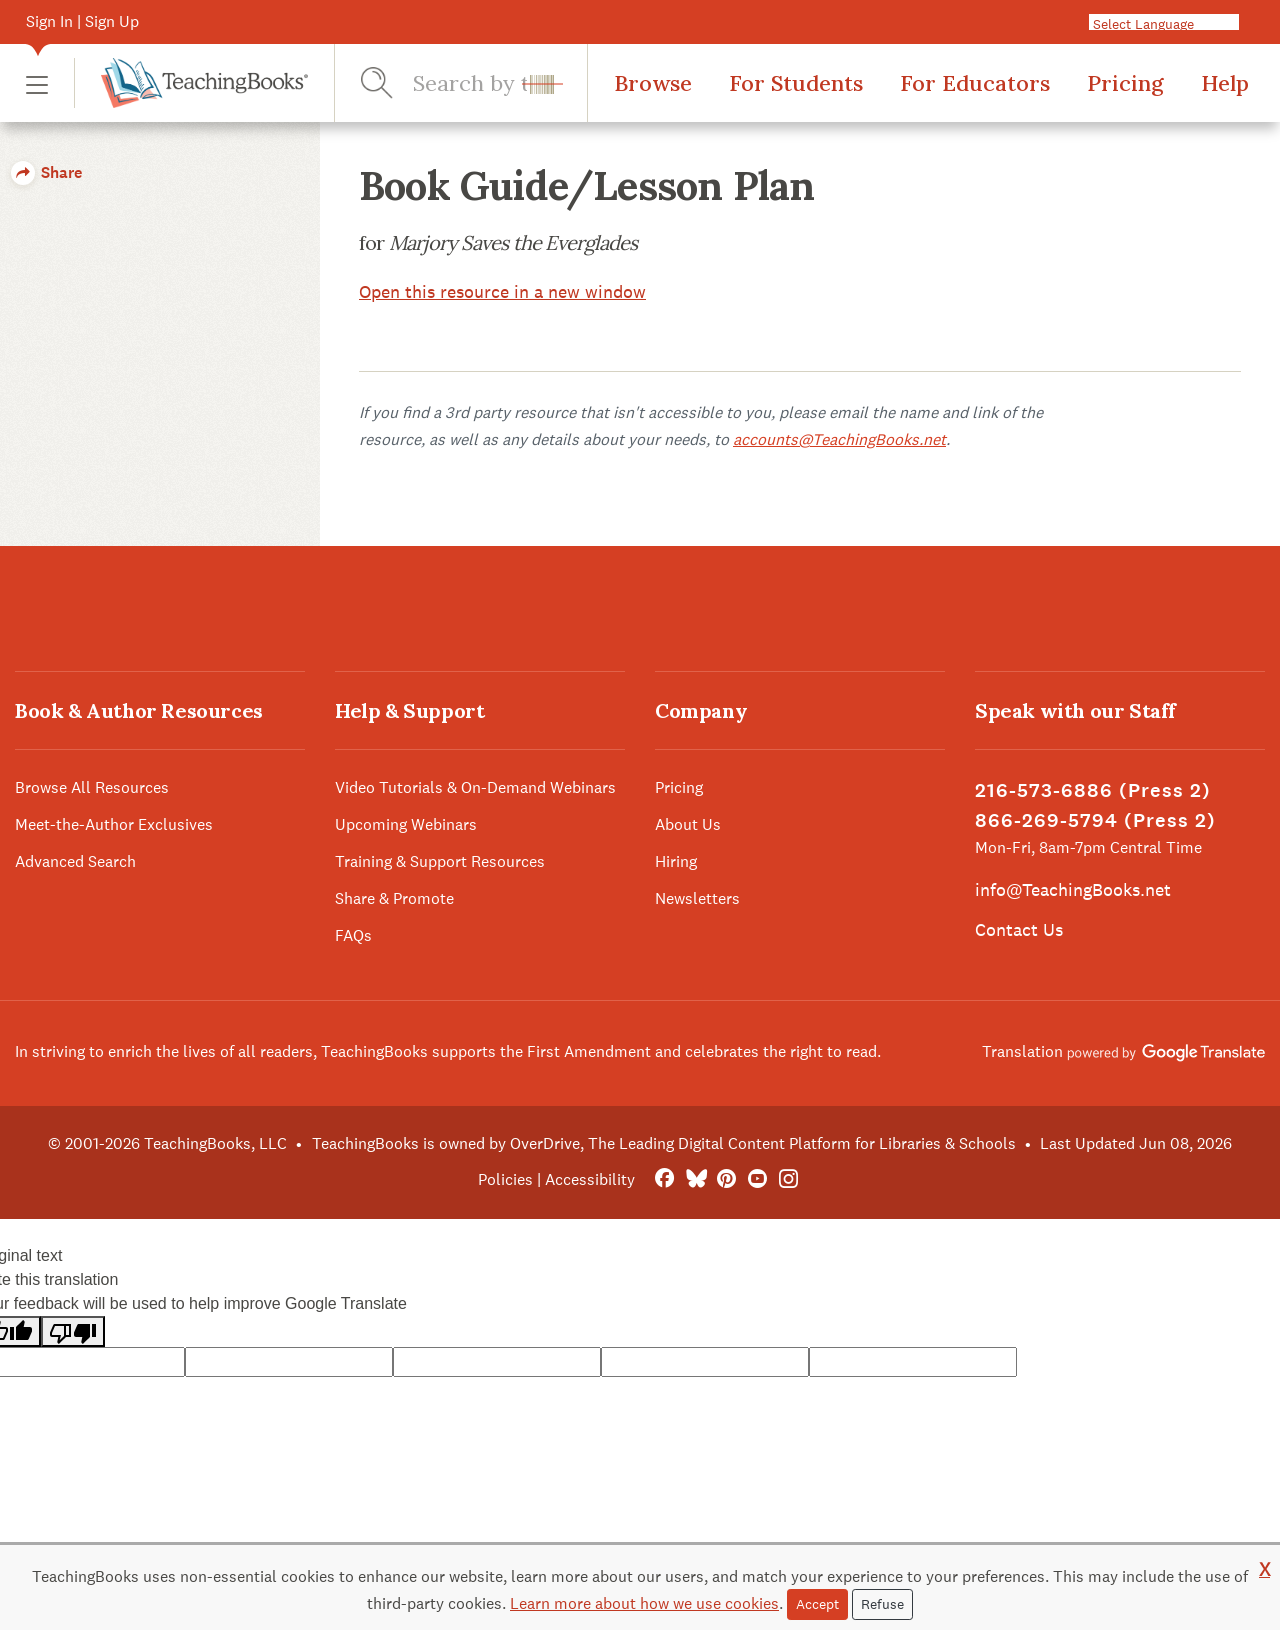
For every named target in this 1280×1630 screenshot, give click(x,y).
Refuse (882, 1604)
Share (46, 172)
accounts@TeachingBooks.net (839, 439)
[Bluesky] (695, 1179)
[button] (37, 83)
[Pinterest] (726, 1179)
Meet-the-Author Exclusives (114, 824)
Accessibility (590, 1179)
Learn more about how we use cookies (644, 1603)
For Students (796, 83)
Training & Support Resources (440, 861)
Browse (653, 83)
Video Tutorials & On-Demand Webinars (475, 787)
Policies (505, 1179)
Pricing (1125, 83)
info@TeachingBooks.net (1073, 889)
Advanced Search (75, 861)
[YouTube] (757, 1179)
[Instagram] (788, 1179)
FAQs (353, 935)
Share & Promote (394, 898)
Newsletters (697, 898)
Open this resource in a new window (502, 291)
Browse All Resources (92, 787)
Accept (817, 1604)
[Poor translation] (73, 1331)
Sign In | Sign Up (82, 21)
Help (1225, 83)
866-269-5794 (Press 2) (1095, 820)
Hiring (676, 861)
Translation (1123, 1051)
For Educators (975, 83)
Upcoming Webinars (406, 824)
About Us (688, 824)
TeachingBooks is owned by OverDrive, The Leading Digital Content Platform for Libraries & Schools (664, 1143)
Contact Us (1019, 929)
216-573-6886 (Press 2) (1093, 790)
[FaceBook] (664, 1179)
